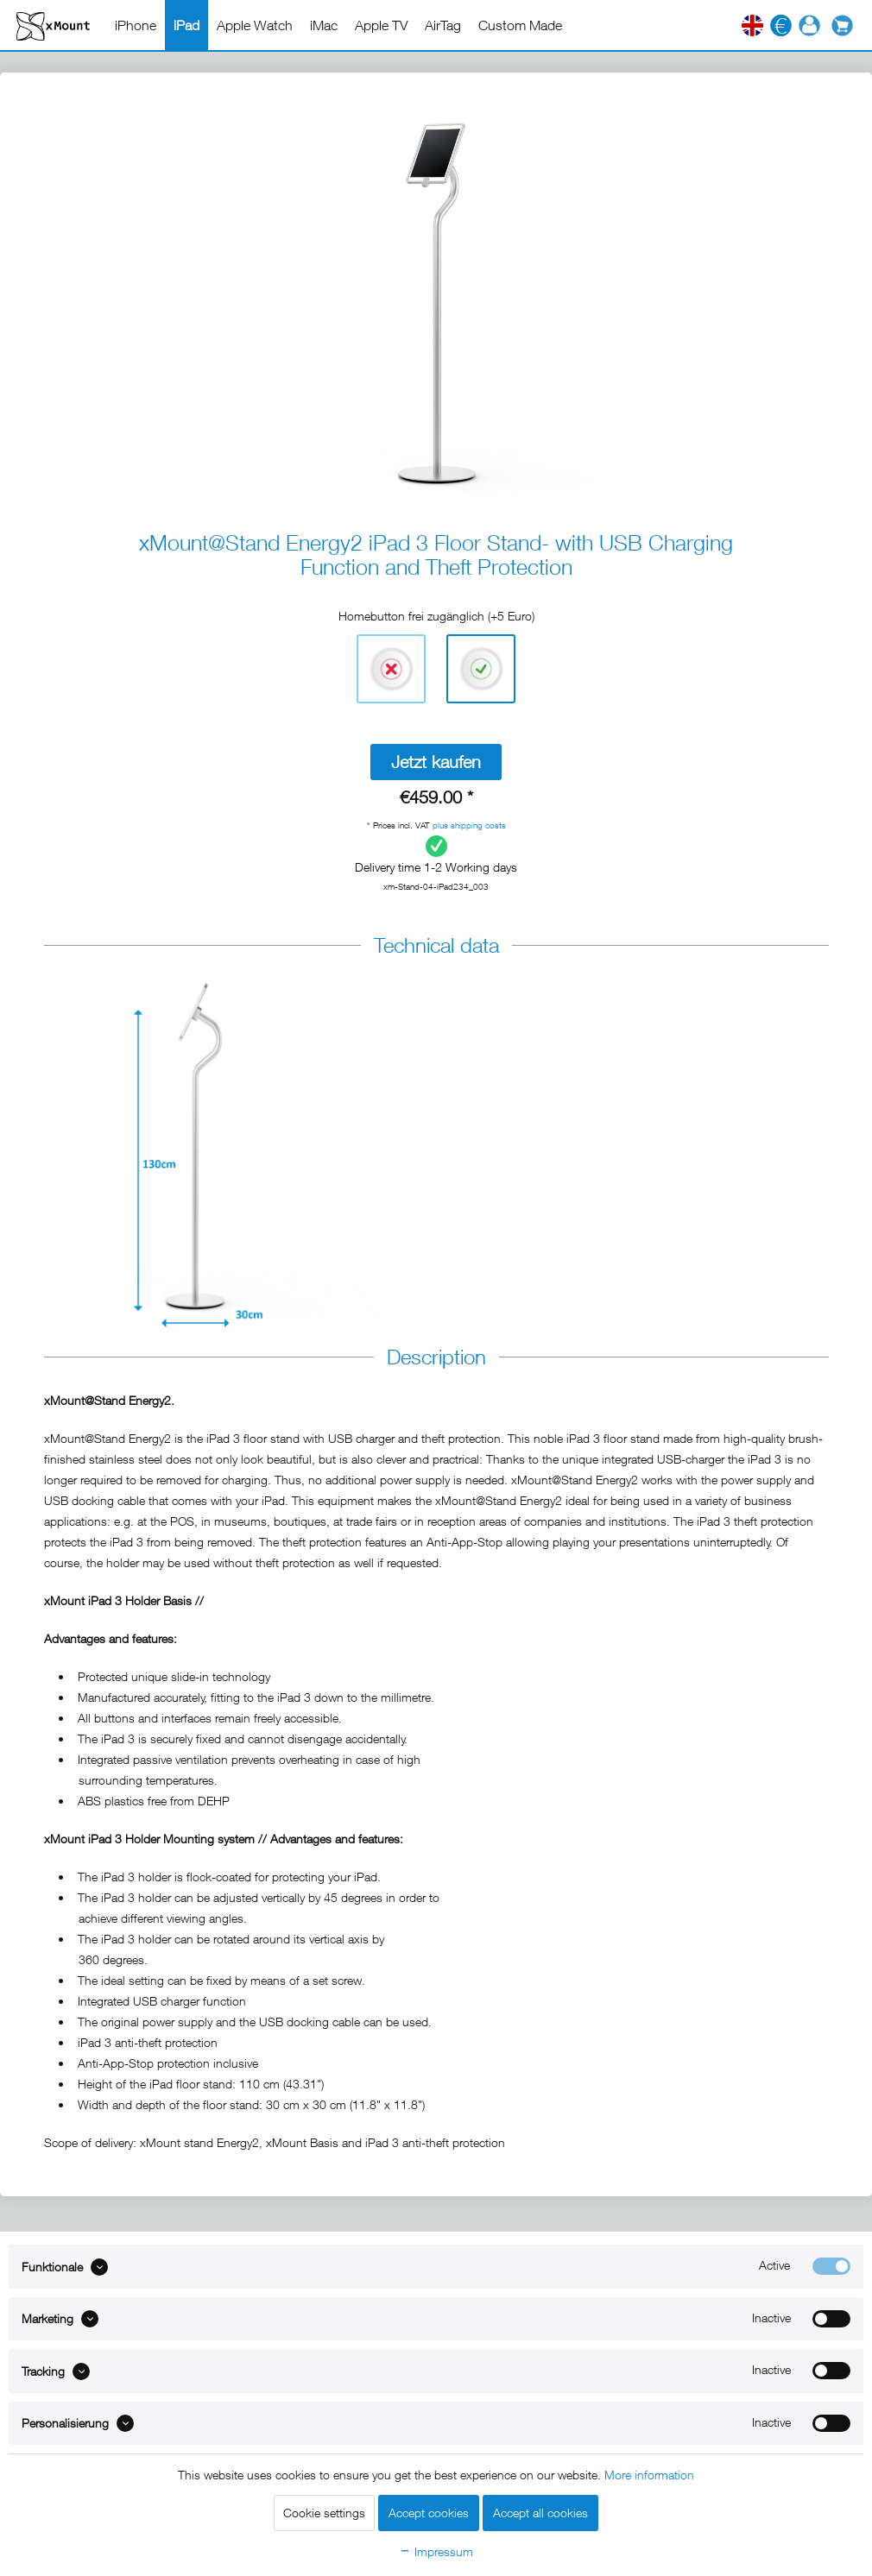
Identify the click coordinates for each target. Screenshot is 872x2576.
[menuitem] (135, 25)
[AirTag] (443, 25)
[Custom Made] (520, 25)
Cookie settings (324, 2512)
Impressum (436, 2551)
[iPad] (186, 25)
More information (649, 2474)
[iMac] (323, 25)
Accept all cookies (540, 2512)
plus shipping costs (469, 825)
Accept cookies (429, 2512)
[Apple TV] (381, 25)
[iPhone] (135, 25)
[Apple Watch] (254, 25)
